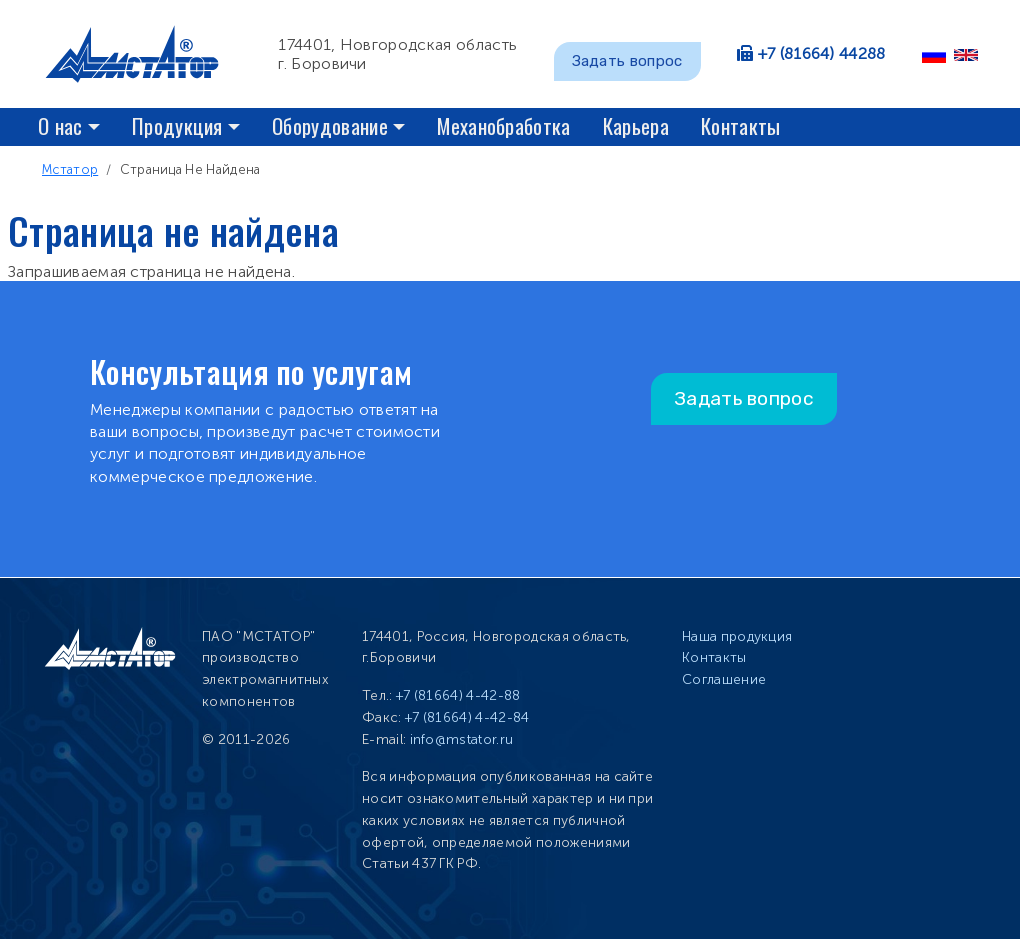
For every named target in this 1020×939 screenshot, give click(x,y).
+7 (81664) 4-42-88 (458, 695)
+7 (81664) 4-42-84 (467, 717)
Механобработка (503, 125)
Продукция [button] (177, 125)
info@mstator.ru (462, 739)
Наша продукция (737, 636)
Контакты (741, 125)
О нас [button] (60, 125)
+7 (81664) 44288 (822, 53)
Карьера (636, 125)
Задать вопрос (627, 61)
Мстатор (70, 169)
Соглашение (724, 679)
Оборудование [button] (330, 125)
